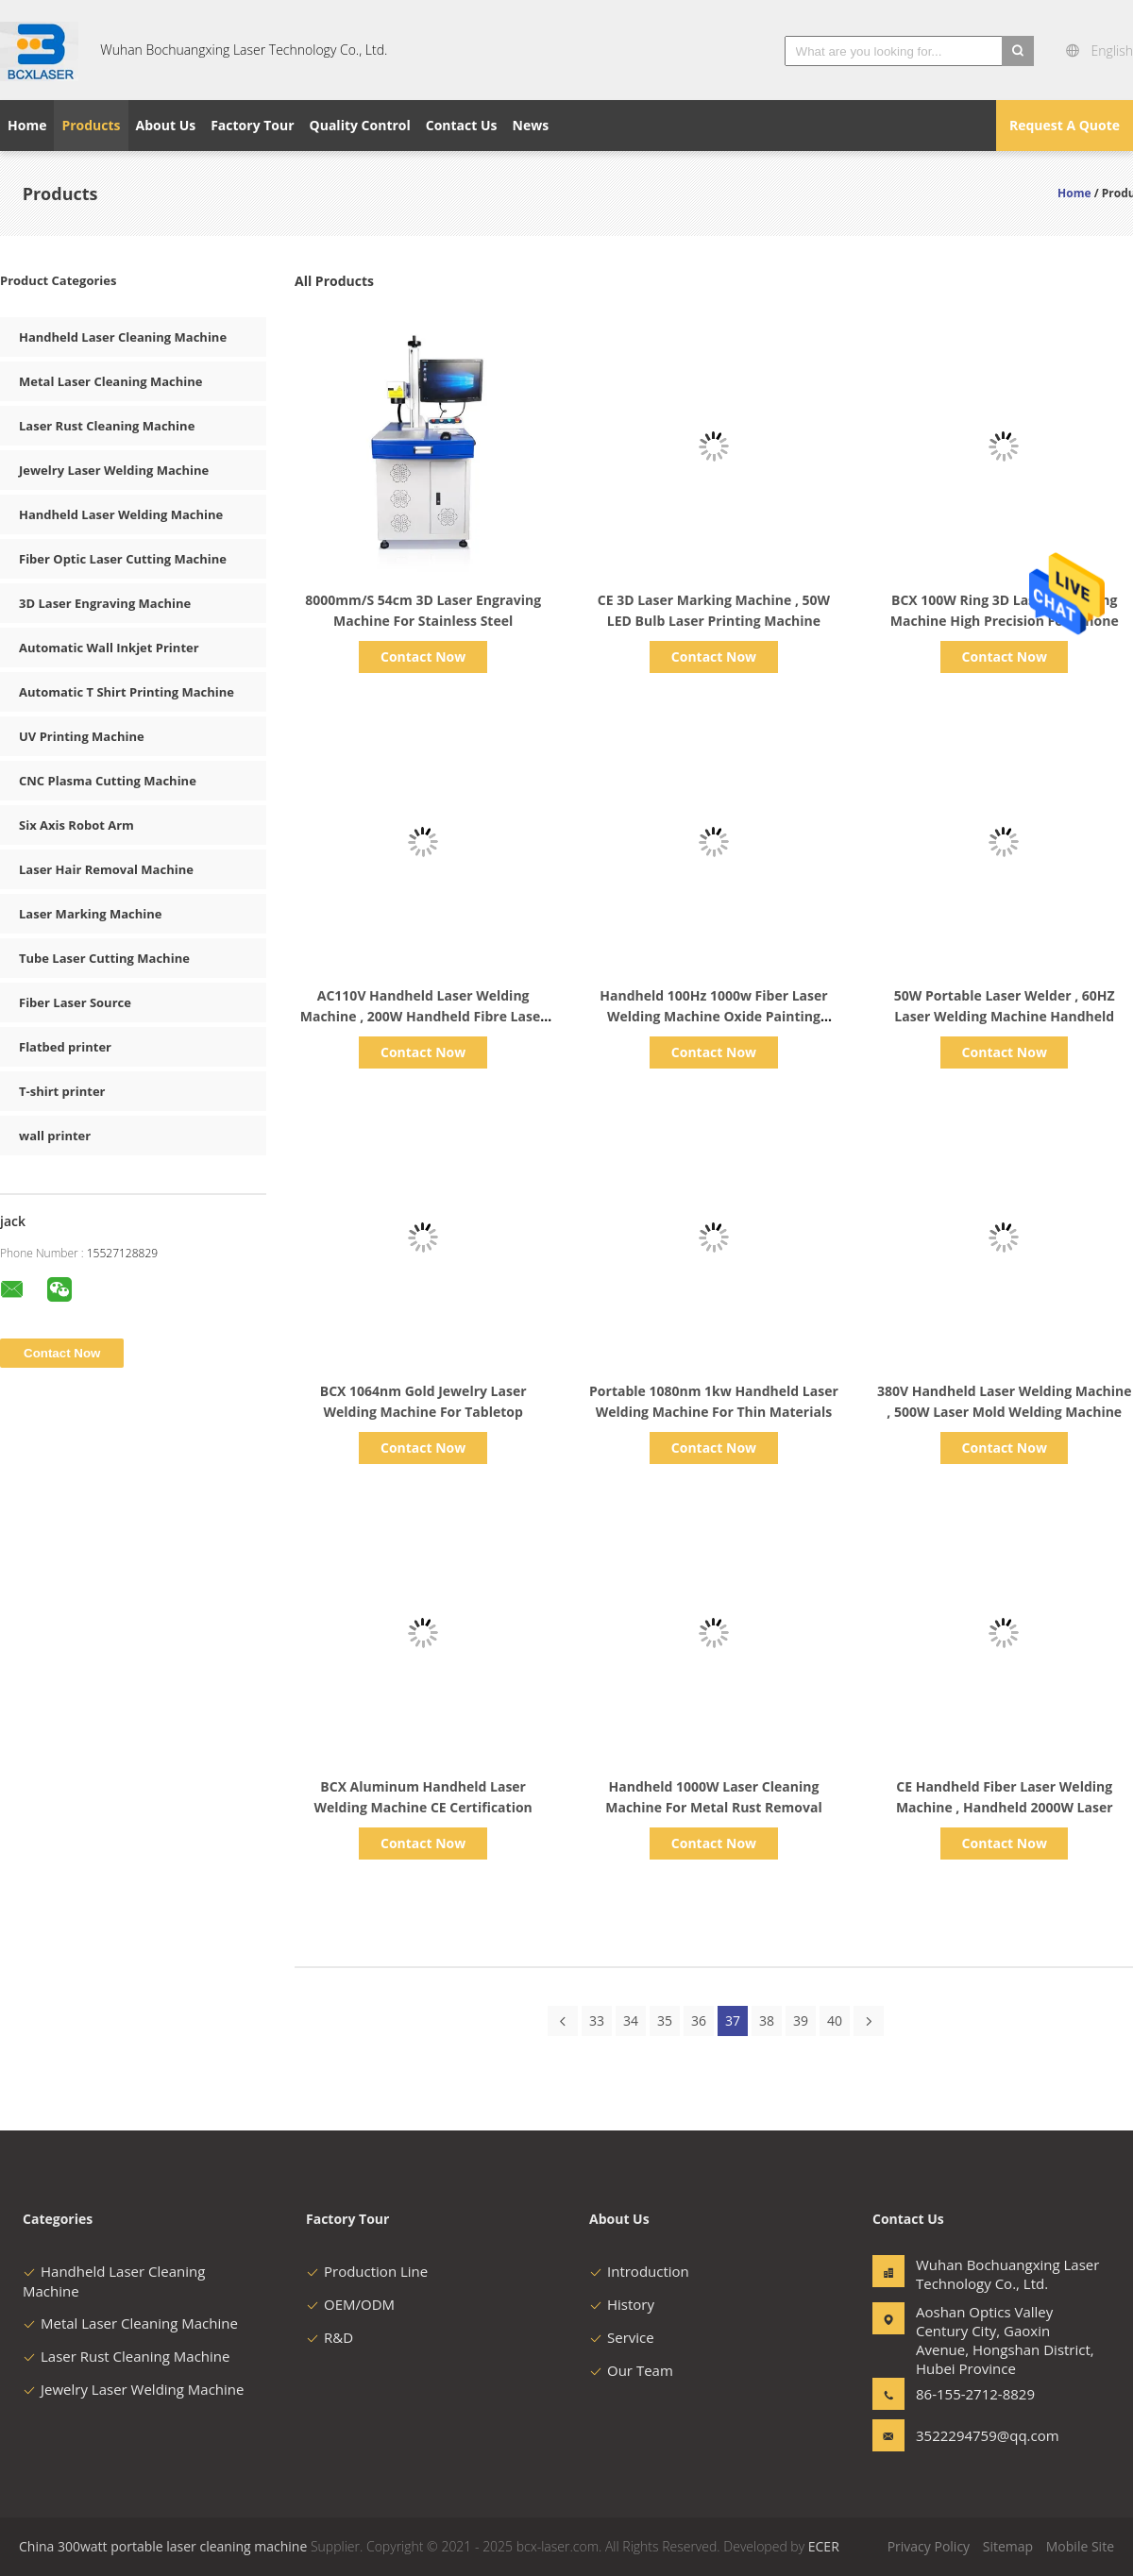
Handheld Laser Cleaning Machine (123, 336)
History (621, 2304)
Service (621, 2337)
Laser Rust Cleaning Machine (106, 425)
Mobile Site (1080, 2546)
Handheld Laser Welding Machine (121, 514)
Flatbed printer (65, 1046)
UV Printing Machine (81, 736)
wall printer (55, 1135)
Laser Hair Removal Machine (106, 869)
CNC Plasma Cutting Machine (107, 780)
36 (698, 2020)
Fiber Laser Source (75, 1002)
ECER (823, 2546)
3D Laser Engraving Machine (105, 603)
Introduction (639, 2271)
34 (630, 2020)
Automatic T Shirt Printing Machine (126, 691)
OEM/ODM (350, 2304)
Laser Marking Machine (90, 913)
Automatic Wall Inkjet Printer (109, 647)
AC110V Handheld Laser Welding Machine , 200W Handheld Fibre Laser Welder (423, 1016)
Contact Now (422, 656)
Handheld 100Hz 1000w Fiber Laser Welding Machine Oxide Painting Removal (713, 1016)
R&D (329, 2337)
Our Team (631, 2370)
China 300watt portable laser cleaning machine (163, 2546)
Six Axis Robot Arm (76, 825)
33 (596, 2020)
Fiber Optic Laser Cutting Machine (123, 558)
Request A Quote (1064, 125)
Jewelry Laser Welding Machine (114, 470)
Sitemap (1008, 2546)
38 (766, 2020)
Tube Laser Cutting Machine (104, 958)
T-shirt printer (62, 1091)
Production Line (367, 2271)
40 (834, 2020)
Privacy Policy (929, 2546)
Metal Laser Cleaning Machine (111, 381)
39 (800, 2020)
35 (664, 2020)
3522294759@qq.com (975, 2435)
